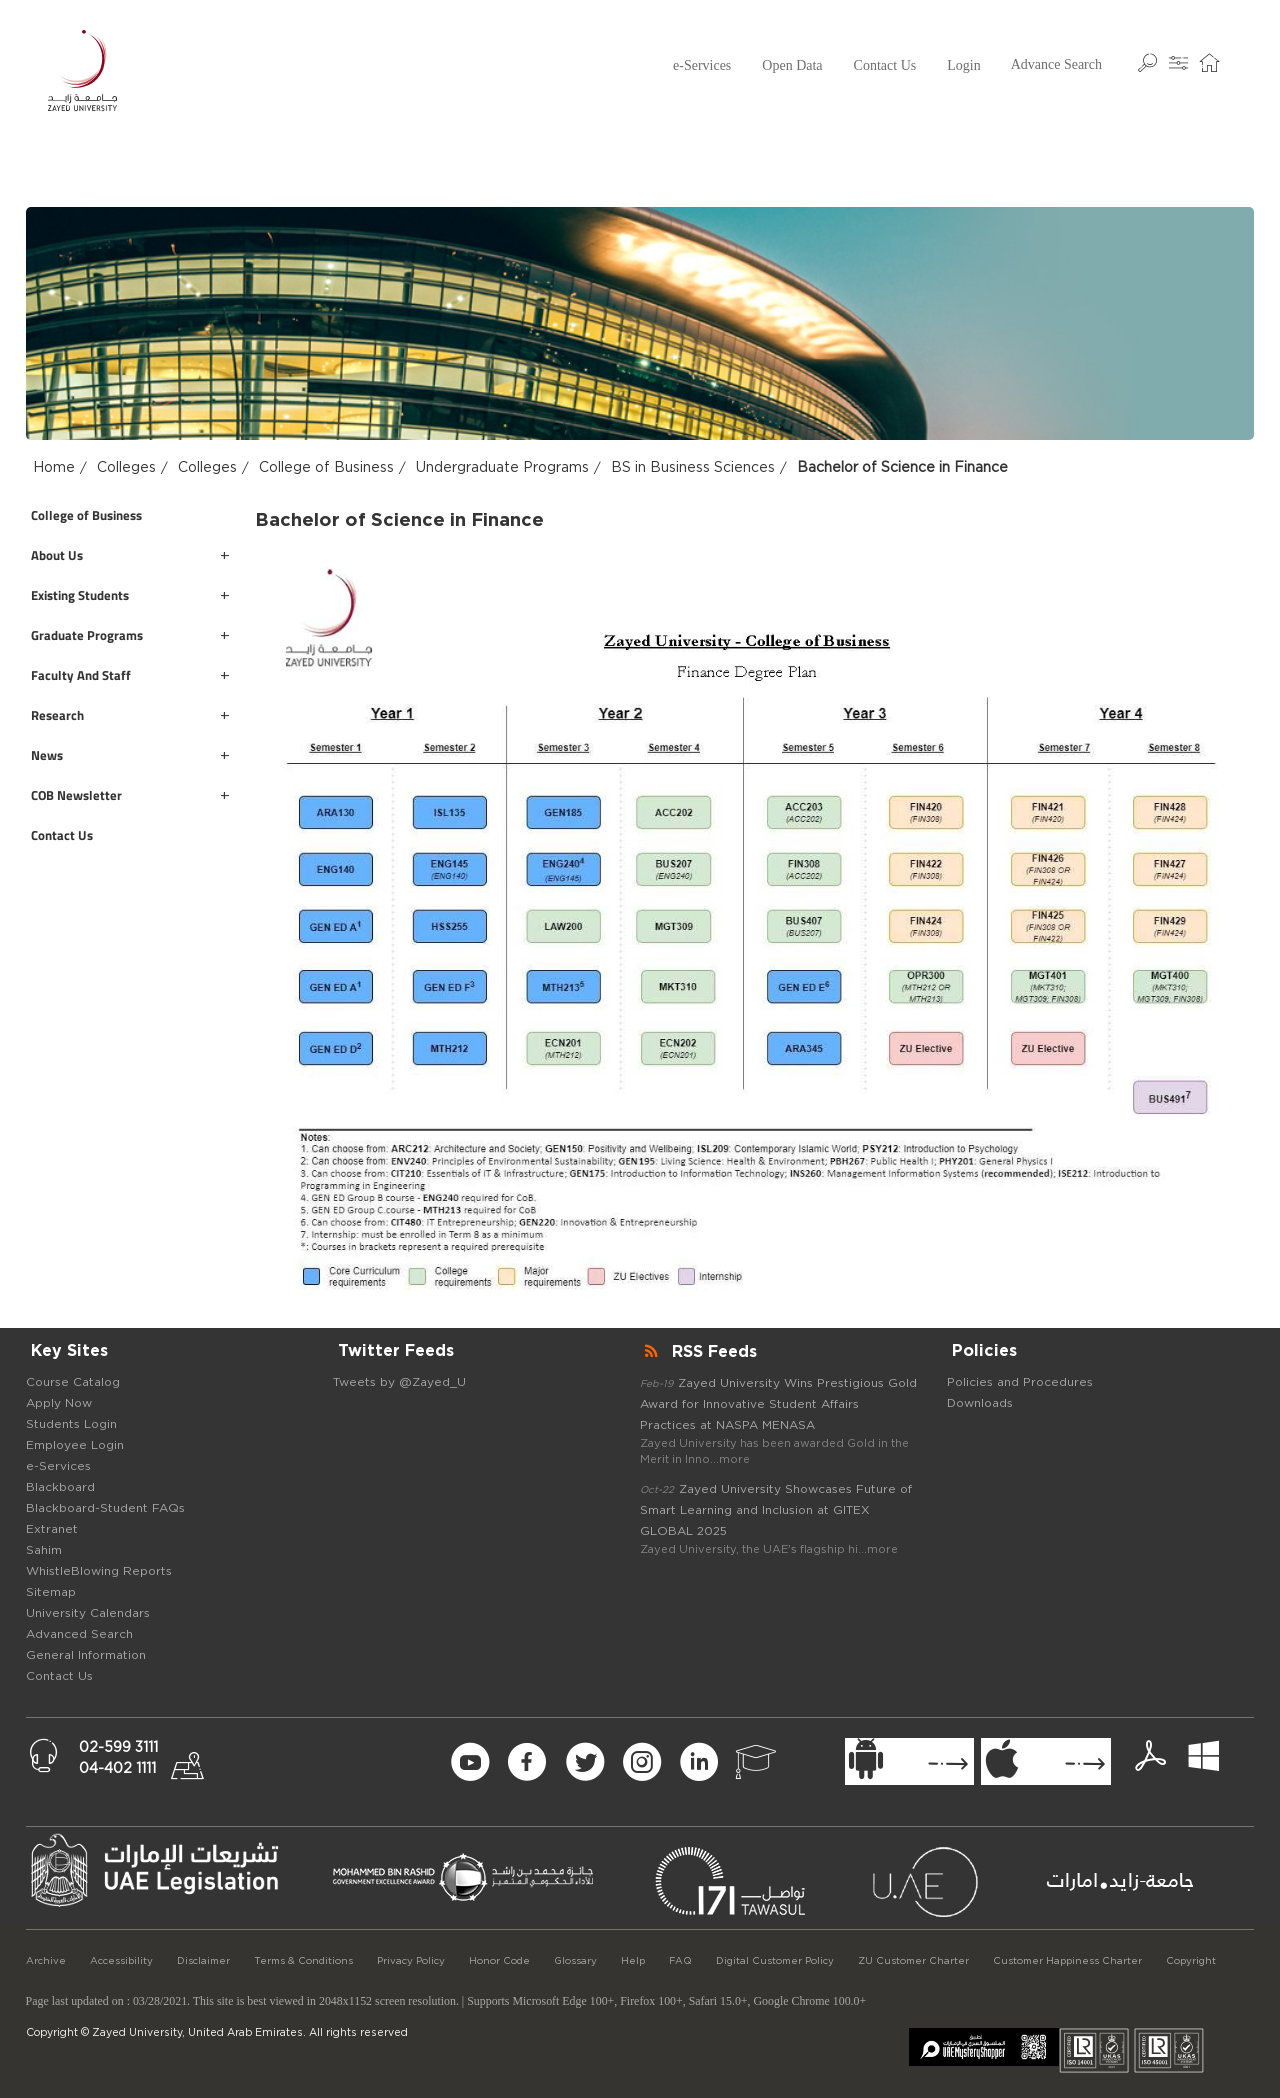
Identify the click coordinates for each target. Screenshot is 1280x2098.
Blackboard (60, 1487)
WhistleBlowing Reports (99, 1571)
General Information (86, 1655)
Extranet (52, 1529)
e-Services (702, 65)
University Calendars (88, 1613)
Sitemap (51, 1592)
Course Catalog (73, 1382)
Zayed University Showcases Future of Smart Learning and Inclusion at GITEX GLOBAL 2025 (776, 1510)
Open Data (792, 65)
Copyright (1191, 1961)
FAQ (680, 1961)
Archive (46, 1961)
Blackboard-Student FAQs (105, 1508)
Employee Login (75, 1445)
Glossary (575, 1961)
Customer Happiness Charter (1067, 1961)
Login (963, 65)
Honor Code (499, 1961)
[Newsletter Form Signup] (321, 1762)
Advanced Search (79, 1634)
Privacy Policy (411, 1961)
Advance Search (1056, 64)
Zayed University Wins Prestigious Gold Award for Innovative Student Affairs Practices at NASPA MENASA (778, 1404)
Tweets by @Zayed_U (399, 1382)
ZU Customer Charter (913, 1961)
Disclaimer (203, 1961)
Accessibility (121, 1961)
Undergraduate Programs (502, 468)
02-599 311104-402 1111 (118, 1758)
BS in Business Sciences (693, 468)
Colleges (126, 468)
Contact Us (885, 65)
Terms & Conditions (303, 1961)
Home (54, 468)
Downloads (980, 1403)
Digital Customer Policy (775, 1961)
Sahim (44, 1550)
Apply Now (59, 1403)
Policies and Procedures (1020, 1382)
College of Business (326, 468)
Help (633, 1961)
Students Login (71, 1424)
